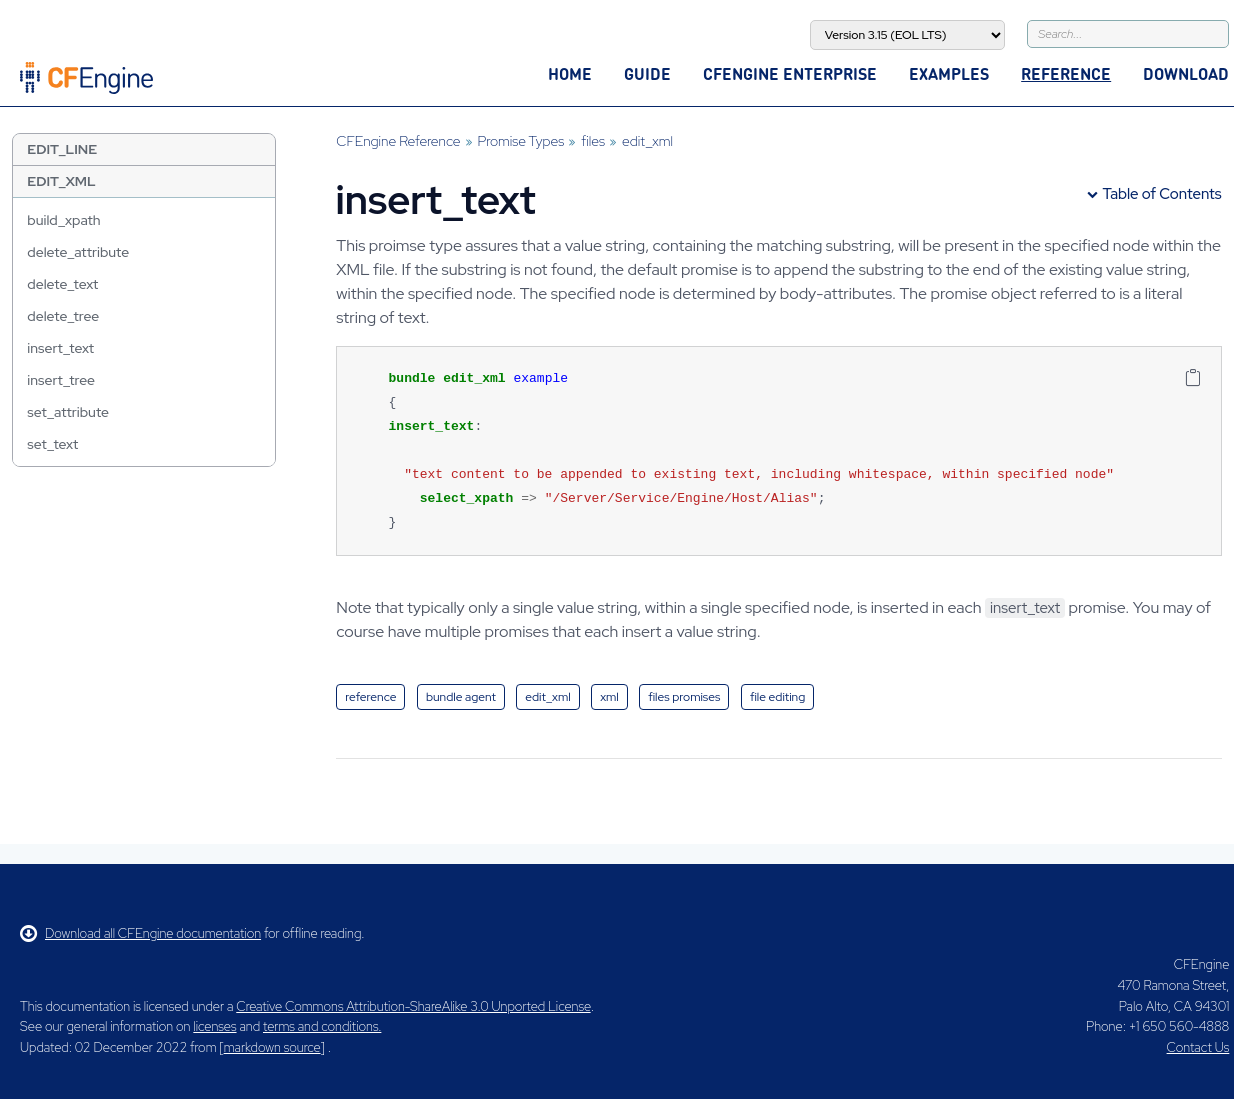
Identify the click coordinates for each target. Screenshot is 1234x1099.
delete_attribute (78, 252)
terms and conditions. (322, 1026)
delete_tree (63, 316)
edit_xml (61, 181)
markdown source (272, 1047)
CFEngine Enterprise (790, 73)
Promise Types (521, 141)
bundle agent (461, 697)
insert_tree (61, 380)
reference (370, 697)
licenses (214, 1026)
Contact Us (1198, 1047)
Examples (949, 73)
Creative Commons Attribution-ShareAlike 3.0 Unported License (413, 1006)
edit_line (62, 149)
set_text (52, 444)
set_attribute (68, 412)
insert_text (60, 348)
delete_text (62, 284)
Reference (1066, 73)
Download (1186, 73)
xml (609, 697)
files (593, 141)
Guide (647, 73)
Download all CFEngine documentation (140, 933)
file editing (777, 697)
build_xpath (63, 220)
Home (570, 73)
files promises (684, 697)
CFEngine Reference (398, 141)
